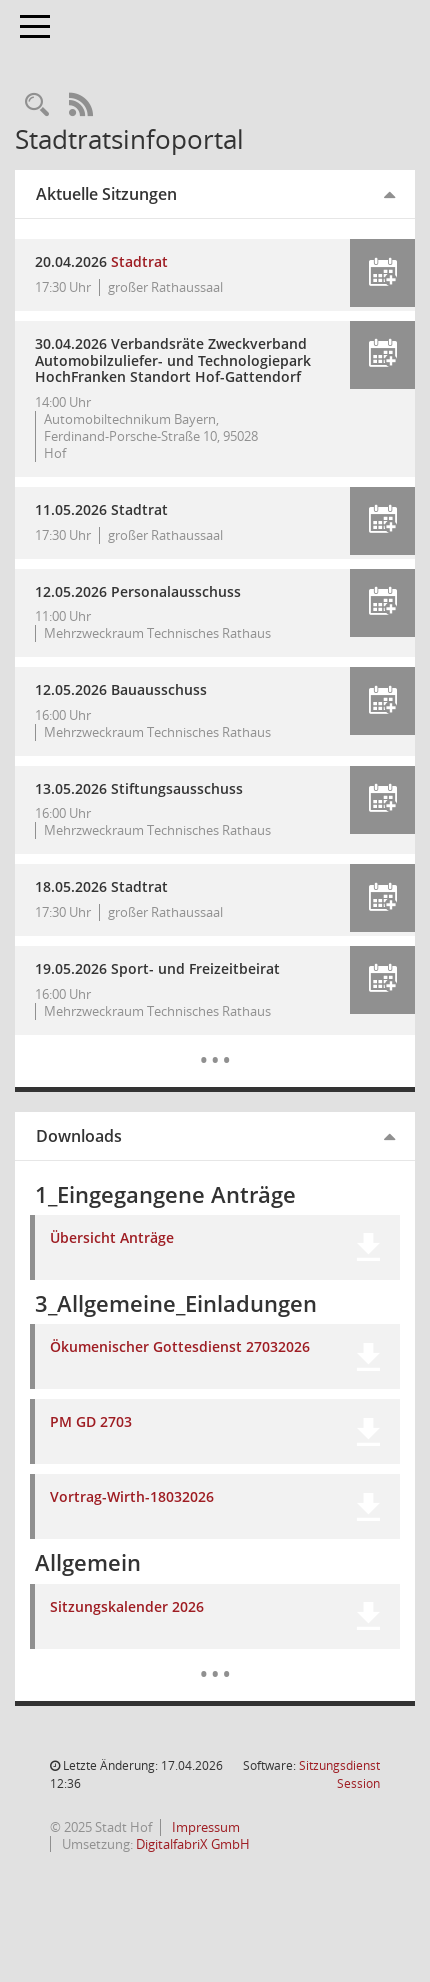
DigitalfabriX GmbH (193, 1844)
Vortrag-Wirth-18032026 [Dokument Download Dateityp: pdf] (132, 1497)
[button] (382, 273)
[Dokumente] (215, 1659)
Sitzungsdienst (339, 1774)
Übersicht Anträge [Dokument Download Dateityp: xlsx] (112, 1238)
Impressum (204, 1827)
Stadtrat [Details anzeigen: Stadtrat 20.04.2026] (139, 261)
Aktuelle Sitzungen (106, 194)
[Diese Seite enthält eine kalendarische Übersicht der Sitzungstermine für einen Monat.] (215, 1045)
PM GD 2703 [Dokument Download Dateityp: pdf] (91, 1422)
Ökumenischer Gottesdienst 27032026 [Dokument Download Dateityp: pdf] (180, 1347)
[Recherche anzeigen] (37, 105)
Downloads (79, 1136)
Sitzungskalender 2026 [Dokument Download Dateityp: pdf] (127, 1607)
